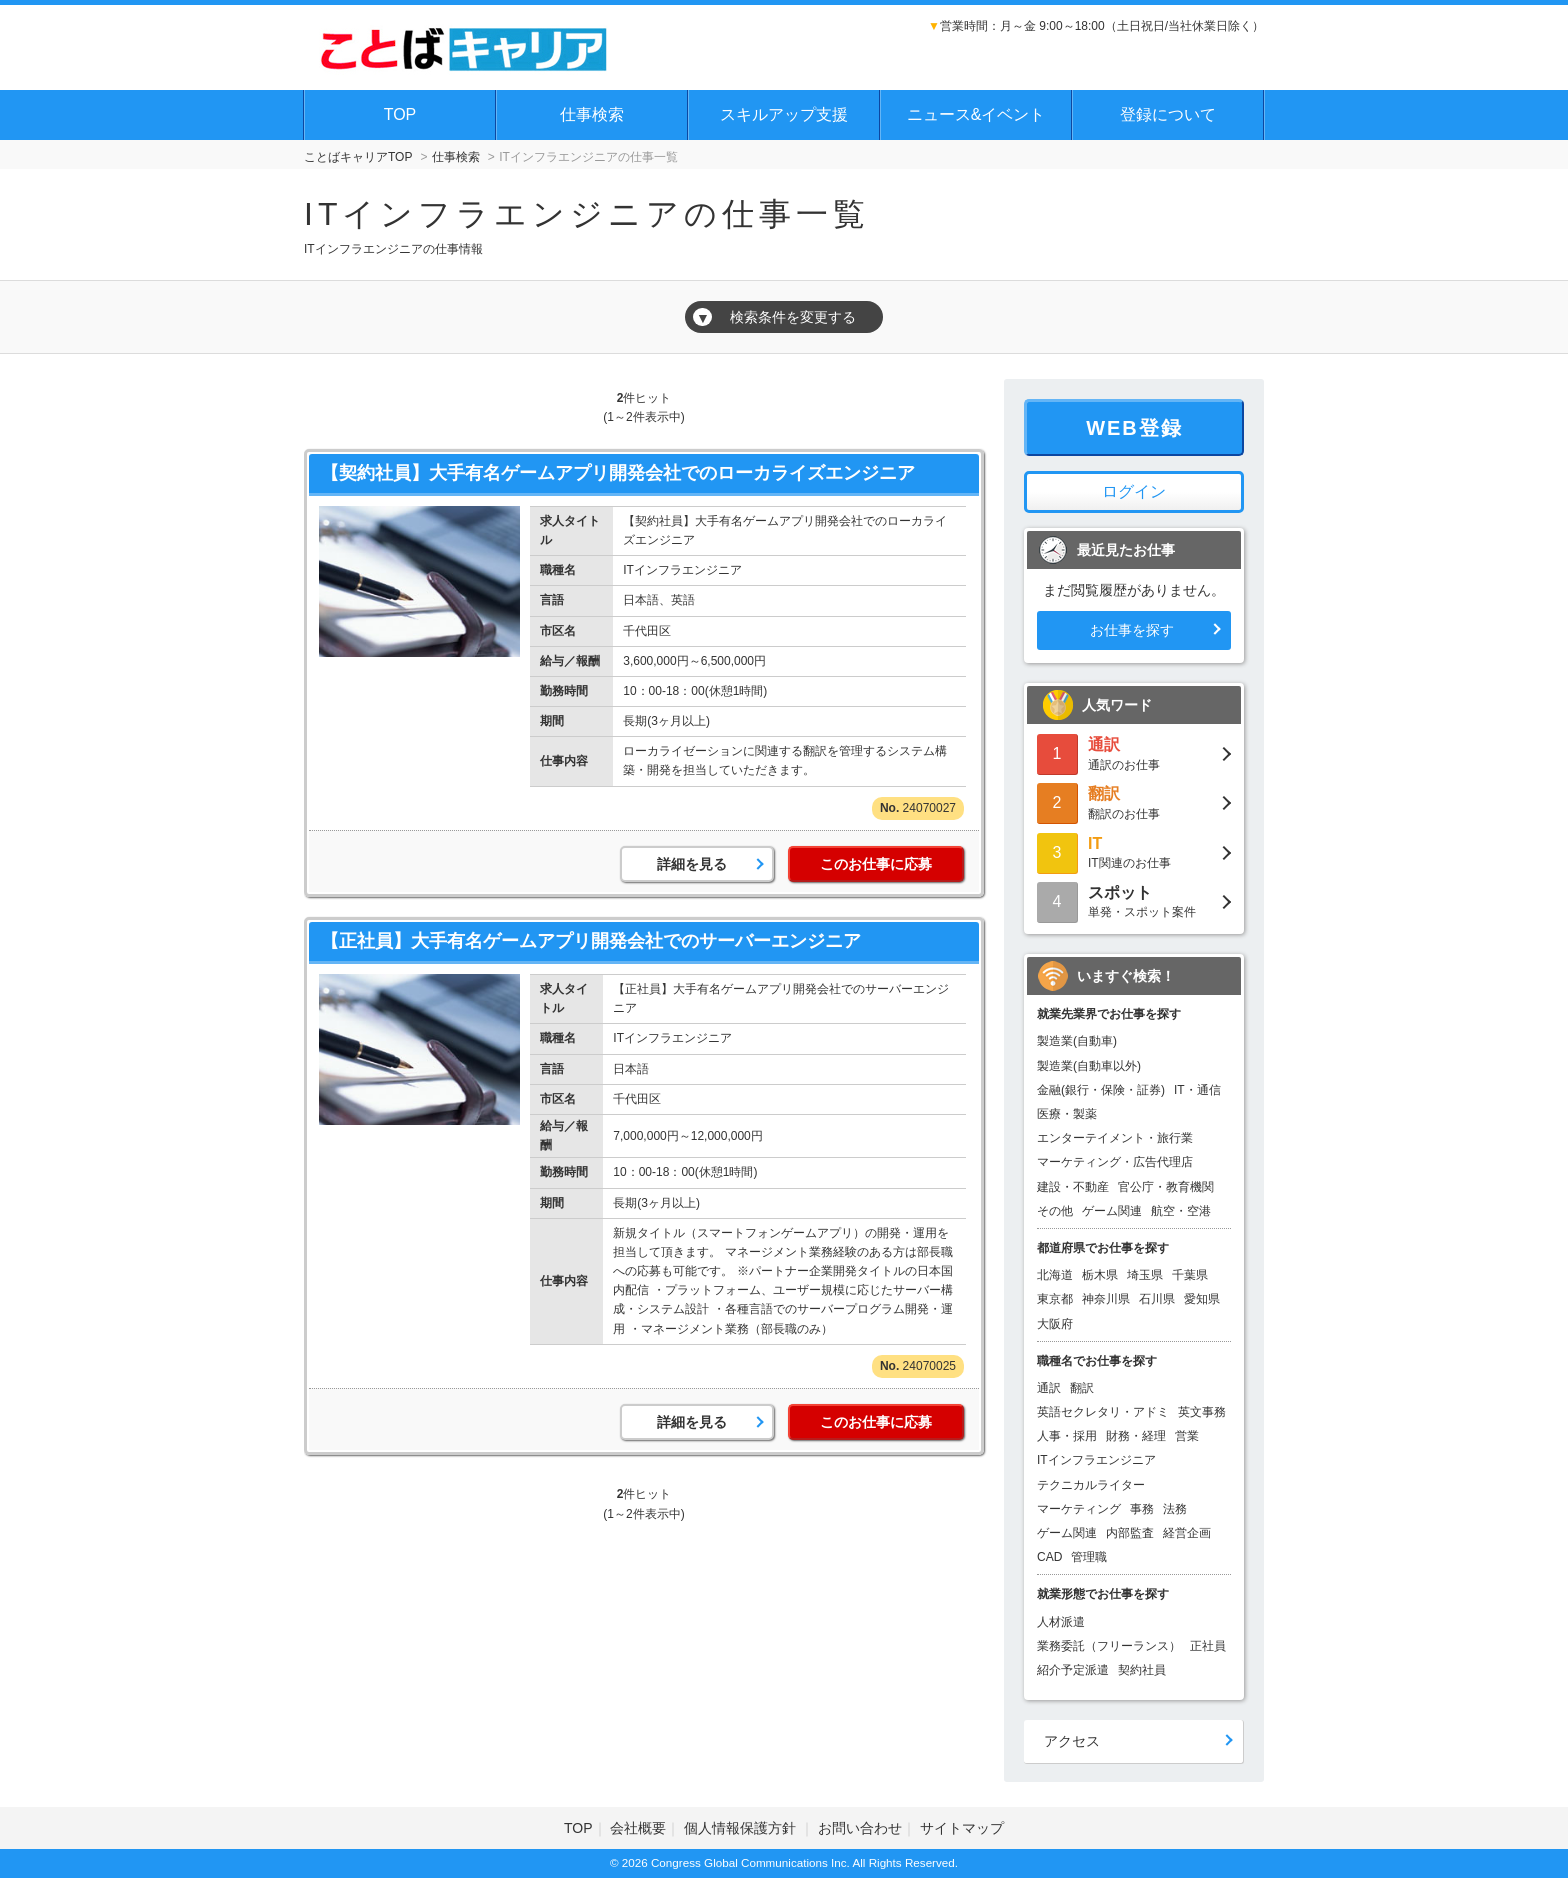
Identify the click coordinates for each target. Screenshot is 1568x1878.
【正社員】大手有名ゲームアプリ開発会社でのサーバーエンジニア (591, 941)
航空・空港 (1181, 1211)
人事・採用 (1067, 1436)
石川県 (1157, 1299)
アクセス (1072, 1741)
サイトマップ (962, 1828)
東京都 (1055, 1299)
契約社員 (1142, 1670)
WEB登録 (1134, 428)
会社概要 (638, 1828)
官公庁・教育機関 (1166, 1187)
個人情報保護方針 (742, 1828)
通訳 (1049, 1388)
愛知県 (1202, 1299)
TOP (400, 114)
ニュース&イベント (976, 114)
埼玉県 (1145, 1275)
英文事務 (1202, 1412)
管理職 (1089, 1557)
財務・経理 (1136, 1436)
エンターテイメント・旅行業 (1115, 1138)
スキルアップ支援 (784, 114)
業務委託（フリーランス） (1109, 1646)
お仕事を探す (1132, 630)
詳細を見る (692, 864)
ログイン (1134, 491)
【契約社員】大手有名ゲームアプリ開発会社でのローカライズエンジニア (618, 473)
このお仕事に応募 (876, 864)
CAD (1049, 1557)
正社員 (1208, 1646)
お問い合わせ (860, 1828)
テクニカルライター (1091, 1485)
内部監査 (1130, 1533)
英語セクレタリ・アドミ (1103, 1412)
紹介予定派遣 (1073, 1670)
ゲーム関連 (1112, 1211)
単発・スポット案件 (1134, 900)
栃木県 (1100, 1275)
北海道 (1055, 1275)
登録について (1168, 114)
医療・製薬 (1067, 1114)
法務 (1175, 1509)
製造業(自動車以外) (1089, 1066)
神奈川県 (1106, 1299)
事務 (1142, 1509)
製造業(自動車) (1077, 1041)
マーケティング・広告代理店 (1115, 1162)
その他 (1055, 1211)
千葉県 (1190, 1275)
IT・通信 (1197, 1090)
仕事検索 (592, 114)
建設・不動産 (1073, 1187)
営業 (1187, 1436)
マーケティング (1079, 1509)
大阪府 (1055, 1324)
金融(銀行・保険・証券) (1101, 1090)
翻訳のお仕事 (1134, 801)
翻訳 (1082, 1388)
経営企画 (1187, 1533)
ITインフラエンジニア (1096, 1460)
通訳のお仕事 (1134, 752)
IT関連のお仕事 (1134, 851)
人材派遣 (1061, 1622)
